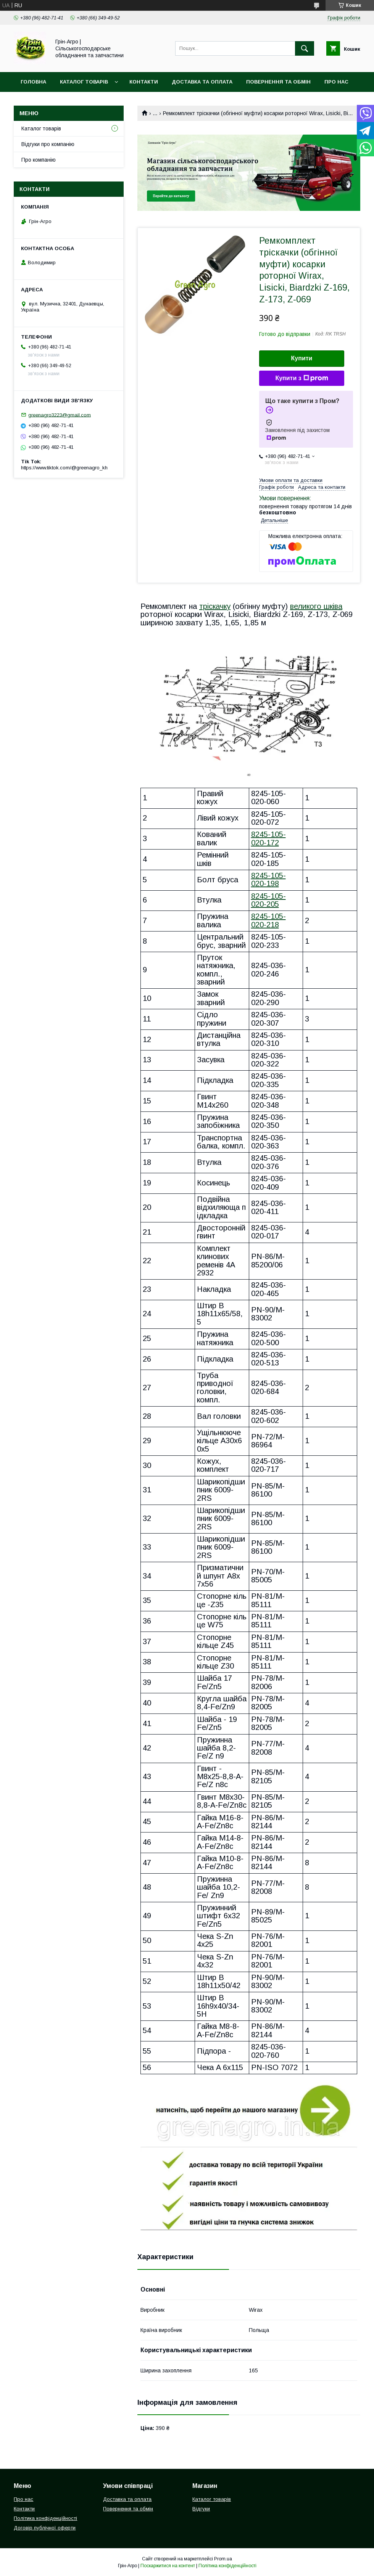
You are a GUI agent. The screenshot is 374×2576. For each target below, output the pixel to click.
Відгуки (201, 2509)
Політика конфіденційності (45, 2518)
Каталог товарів (84, 82)
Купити (302, 358)
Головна (33, 82)
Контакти (143, 82)
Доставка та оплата (202, 82)
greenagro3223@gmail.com (59, 415)
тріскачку (215, 606)
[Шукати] (304, 48)
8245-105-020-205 (268, 900)
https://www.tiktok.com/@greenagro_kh (64, 468)
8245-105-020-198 (268, 879)
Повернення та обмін (278, 82)
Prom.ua (223, 2559)
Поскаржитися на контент (167, 2565)
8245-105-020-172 (268, 838)
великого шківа (316, 606)
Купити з (301, 378)
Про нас (336, 82)
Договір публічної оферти (45, 2528)
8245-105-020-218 (268, 920)
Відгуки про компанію (47, 144)
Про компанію (38, 160)
